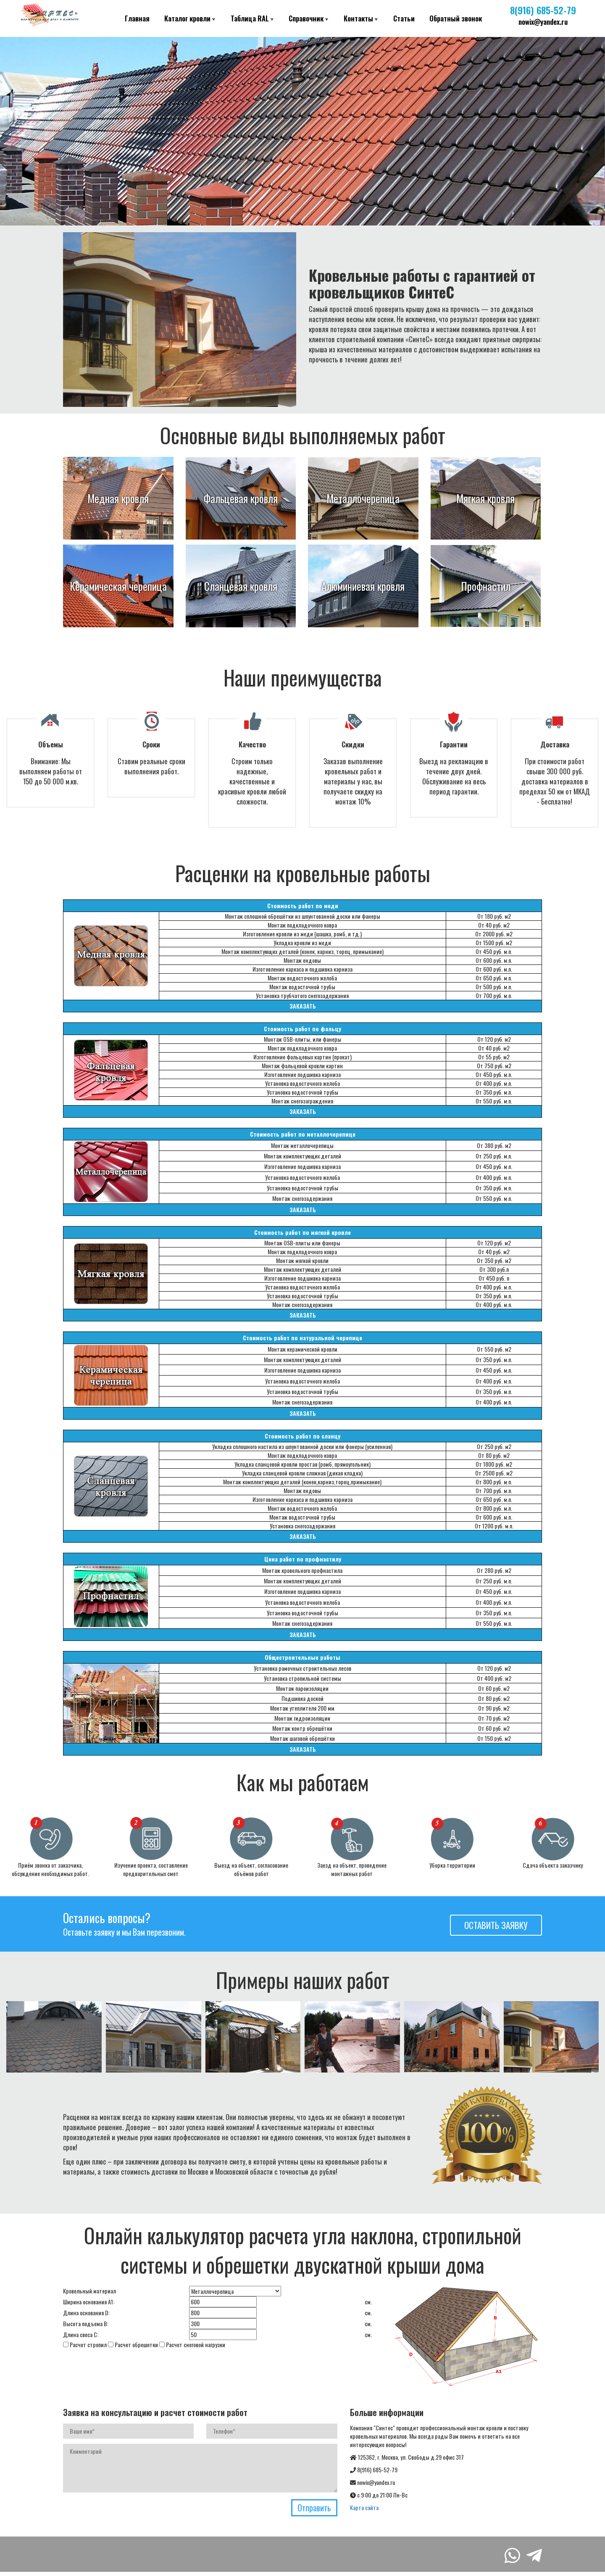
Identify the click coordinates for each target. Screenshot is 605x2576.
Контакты (358, 18)
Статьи (404, 18)
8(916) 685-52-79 (543, 10)
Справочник (306, 18)
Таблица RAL (250, 18)
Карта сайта (364, 2507)
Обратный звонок (455, 18)
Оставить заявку (496, 1924)
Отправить (314, 2508)
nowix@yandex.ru (543, 21)
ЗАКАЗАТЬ (302, 1005)
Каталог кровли (187, 18)
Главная (137, 18)
